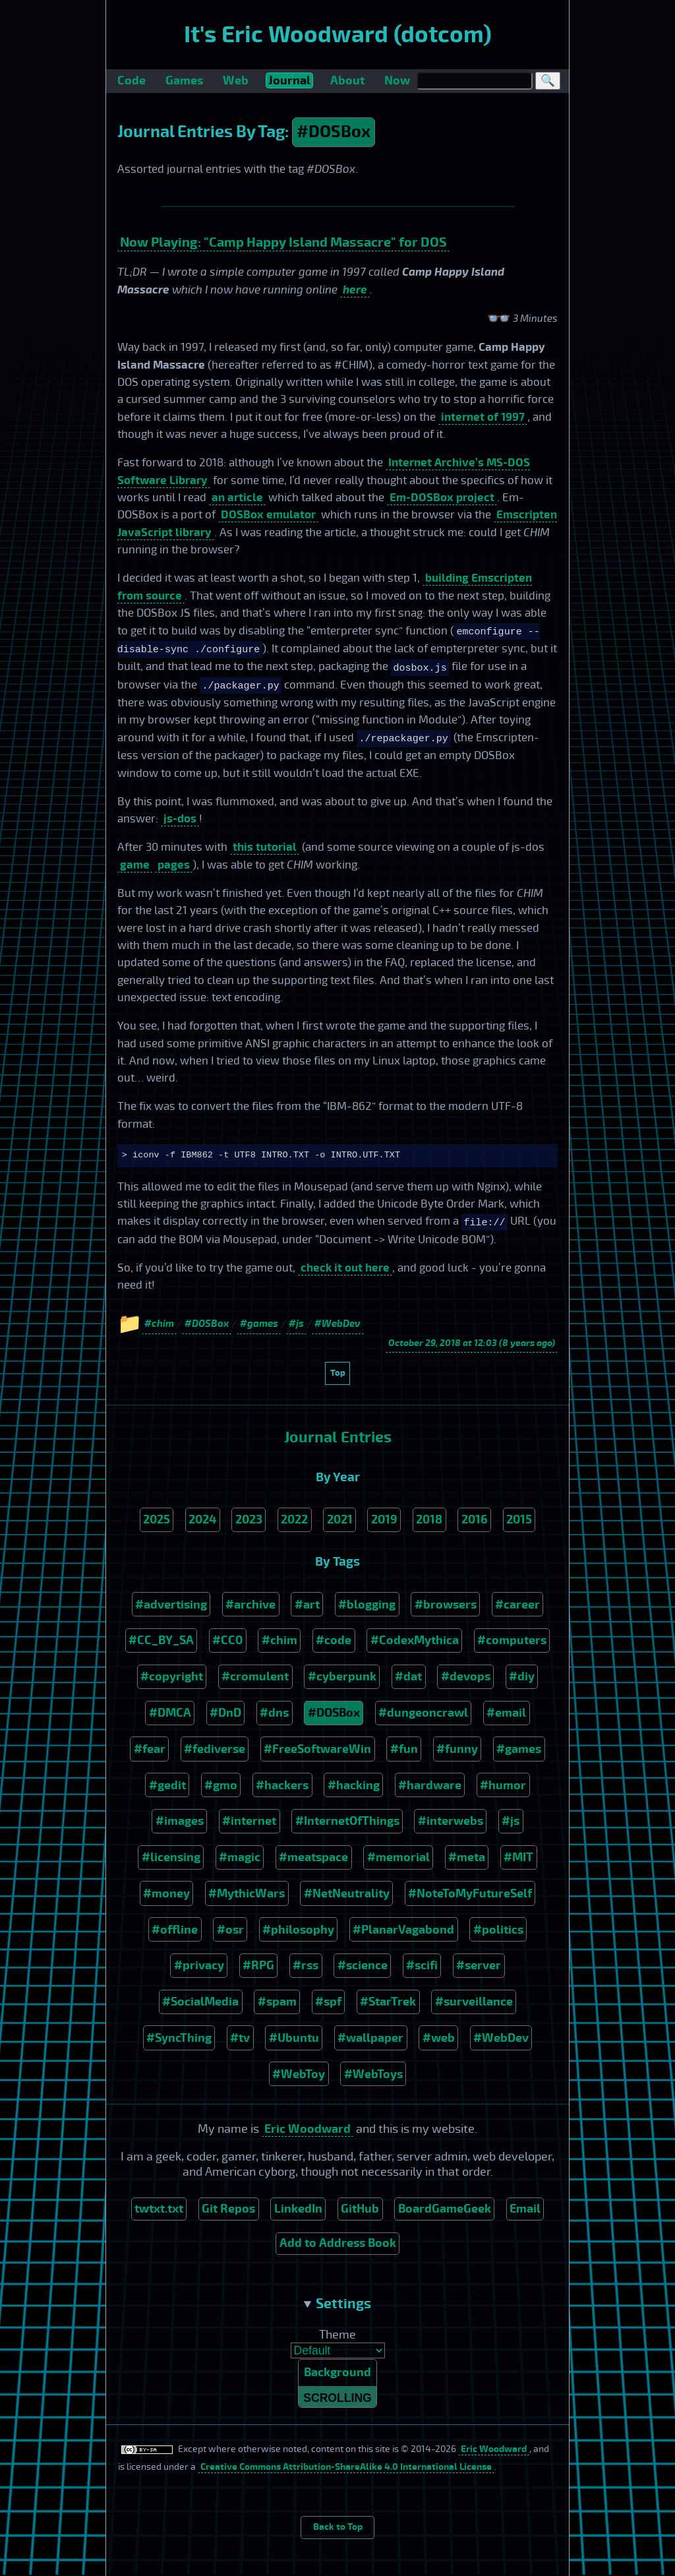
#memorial (398, 1857)
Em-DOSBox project (442, 498)
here (355, 290)
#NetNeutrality (347, 1893)
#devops (465, 1676)
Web (236, 80)
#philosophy (298, 1929)
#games (518, 1749)
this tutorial (265, 847)
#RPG (258, 1965)
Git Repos (228, 2208)
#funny (457, 1749)
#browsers (446, 1604)
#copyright (171, 1676)
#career (517, 1604)
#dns (274, 1712)
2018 (429, 1519)
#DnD (225, 1712)
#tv (240, 2038)
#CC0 (227, 1640)
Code (131, 80)
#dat (408, 1676)
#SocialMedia (200, 2001)
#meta (466, 1857)
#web (439, 2038)
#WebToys (373, 2074)
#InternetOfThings (347, 1821)
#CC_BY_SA (161, 1640)
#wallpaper (370, 2038)
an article (237, 498)
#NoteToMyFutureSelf (470, 1893)
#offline (175, 1929)
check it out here (345, 1268)
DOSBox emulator (268, 515)
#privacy (199, 1965)
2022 (294, 1519)
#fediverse (214, 1749)
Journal (289, 80)
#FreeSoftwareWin (317, 1749)
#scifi (422, 1965)
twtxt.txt (158, 2208)
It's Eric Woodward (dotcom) (338, 34)
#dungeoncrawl (423, 1712)
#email (506, 1712)
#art (307, 1604)
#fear (149, 1749)
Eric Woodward (307, 2129)
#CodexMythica (414, 1640)
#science (363, 1965)
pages (174, 865)
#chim (279, 1640)
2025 (156, 1519)
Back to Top (338, 2528)
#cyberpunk (342, 1676)
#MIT (518, 1857)
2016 (474, 1519)
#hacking (354, 1785)
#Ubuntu (294, 2038)
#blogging (367, 1604)
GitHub (360, 2208)
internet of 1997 (483, 417)
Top (337, 1372)
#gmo (220, 1785)
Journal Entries (338, 1437)
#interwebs (450, 1821)
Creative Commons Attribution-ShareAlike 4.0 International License (346, 2468)
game (135, 865)
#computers (511, 1640)
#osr (230, 1929)
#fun (404, 1749)
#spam (277, 2001)
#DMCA (170, 1712)
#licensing (171, 1857)
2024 (202, 1519)
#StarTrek (388, 2001)
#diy (522, 1676)
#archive (250, 1604)
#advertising (171, 1604)
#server (478, 1965)
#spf (328, 2001)
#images (180, 1821)
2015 (519, 1519)
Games (184, 80)
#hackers (282, 1785)
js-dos (179, 819)
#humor (503, 1785)
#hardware (429, 1785)
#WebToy (298, 2074)
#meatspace (313, 1857)
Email (525, 2208)
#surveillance (474, 2001)
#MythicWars (246, 1893)
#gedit (167, 1785)
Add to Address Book (337, 2243)
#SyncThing (179, 2038)
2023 (248, 1519)
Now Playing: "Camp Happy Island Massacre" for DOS (283, 242)
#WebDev (501, 2038)
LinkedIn (298, 2208)
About (347, 80)
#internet (249, 1821)
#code (333, 1640)
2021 (340, 1519)
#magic (239, 1857)
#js (510, 1821)
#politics (498, 1929)
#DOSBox (333, 131)
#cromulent (255, 1676)
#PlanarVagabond (403, 1929)
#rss (305, 1965)
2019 (384, 1519)
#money (166, 1893)
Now (397, 80)
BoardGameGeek (444, 2208)
